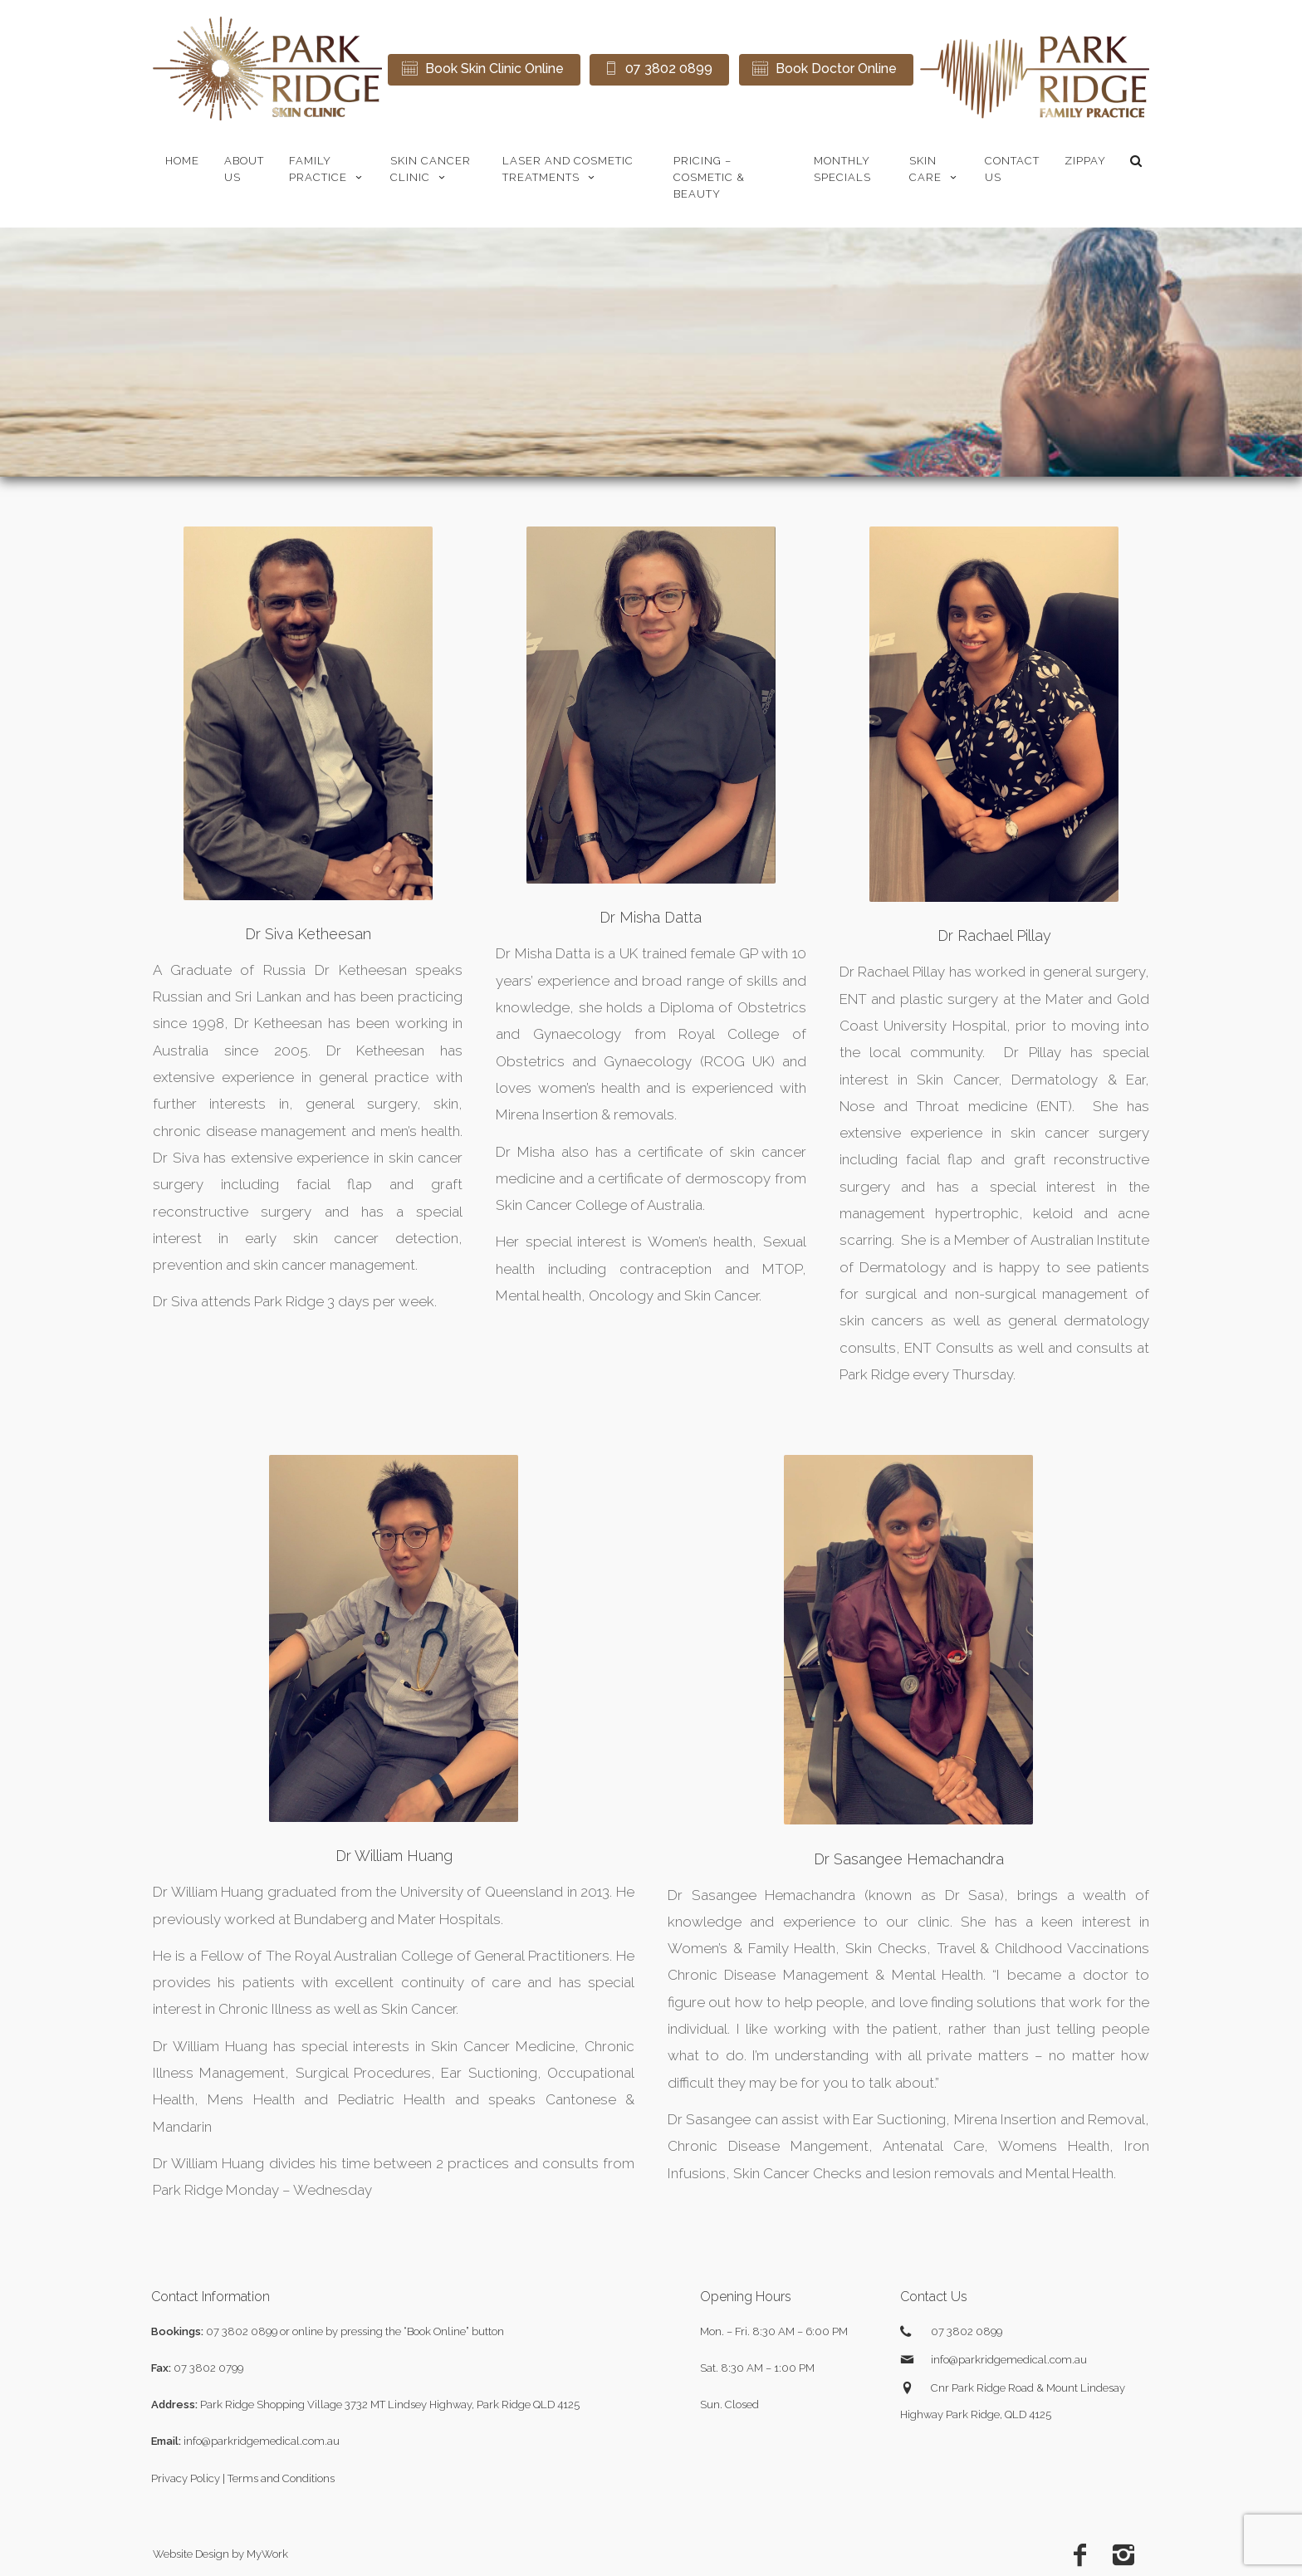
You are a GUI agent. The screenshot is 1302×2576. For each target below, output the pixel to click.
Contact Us (1012, 169)
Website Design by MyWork (220, 2554)
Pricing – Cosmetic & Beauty (709, 177)
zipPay (1085, 160)
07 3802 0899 (241, 2331)
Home (182, 160)
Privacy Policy (185, 2478)
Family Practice (327, 169)
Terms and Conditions (281, 2478)
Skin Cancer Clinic (430, 169)
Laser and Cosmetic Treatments (568, 169)
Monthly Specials (842, 169)
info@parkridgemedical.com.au (262, 2441)
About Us (244, 169)
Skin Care (934, 169)
